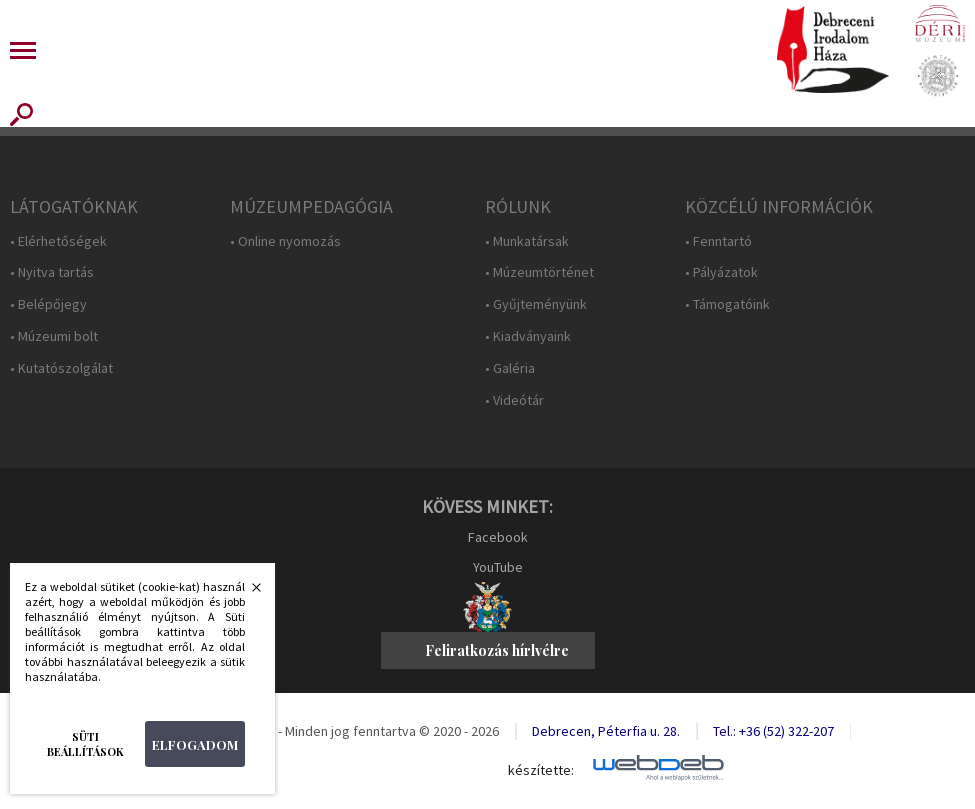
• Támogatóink (727, 304)
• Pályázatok (721, 272)
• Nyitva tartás (52, 272)
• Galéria (510, 368)
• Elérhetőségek (58, 241)
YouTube (498, 567)
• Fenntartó (718, 241)
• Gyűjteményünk (536, 304)
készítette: (541, 770)
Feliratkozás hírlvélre (497, 650)
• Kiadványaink (528, 336)
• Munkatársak (527, 241)
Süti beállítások (85, 744)
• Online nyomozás (285, 241)
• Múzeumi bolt (54, 336)
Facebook (498, 537)
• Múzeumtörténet (539, 272)
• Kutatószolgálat (61, 368)
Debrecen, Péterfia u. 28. (606, 731)
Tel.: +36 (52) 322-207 (773, 731)
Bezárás (246, 593)
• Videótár (514, 400)
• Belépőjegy (48, 304)
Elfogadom (195, 744)
